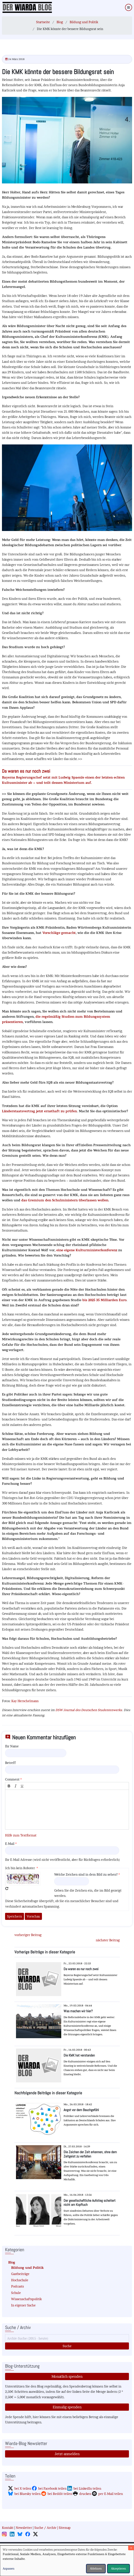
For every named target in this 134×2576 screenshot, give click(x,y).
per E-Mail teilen (110, 2494)
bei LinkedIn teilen (87, 2488)
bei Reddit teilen (60, 2494)
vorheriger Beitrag (28, 1935)
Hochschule (19, 2280)
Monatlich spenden (67, 2376)
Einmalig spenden (67, 2407)
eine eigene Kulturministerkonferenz (86, 1250)
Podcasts (17, 2286)
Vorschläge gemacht (59, 933)
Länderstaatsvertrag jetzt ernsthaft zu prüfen (39, 1111)
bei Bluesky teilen (27, 2494)
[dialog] (67, 2560)
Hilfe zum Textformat (20, 1835)
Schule (16, 2293)
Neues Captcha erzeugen (6, 1888)
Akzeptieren (118, 2568)
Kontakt (7, 2528)
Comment (12, 1779)
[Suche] (67, 2338)
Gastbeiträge (20, 2274)
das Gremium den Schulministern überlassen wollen (64, 1200)
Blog (60, 22)
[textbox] (67, 1810)
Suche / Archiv (45, 2528)
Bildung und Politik (84, 22)
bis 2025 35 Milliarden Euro (104, 1300)
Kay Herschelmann (25, 1701)
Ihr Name (12, 1746)
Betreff (10, 1763)
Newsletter (24, 2528)
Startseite (43, 22)
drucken (85, 2494)
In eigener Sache (23, 2305)
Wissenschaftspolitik (26, 2299)
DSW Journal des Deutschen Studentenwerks (88, 1710)
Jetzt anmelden (67, 2454)
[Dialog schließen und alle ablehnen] (131, 2547)
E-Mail (9, 1844)
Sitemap (65, 2528)
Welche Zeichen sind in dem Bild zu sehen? (86, 1874)
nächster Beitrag (108, 1940)
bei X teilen (22, 2488)
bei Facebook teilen (52, 2488)
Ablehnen (96, 2568)
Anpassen (8, 2568)
